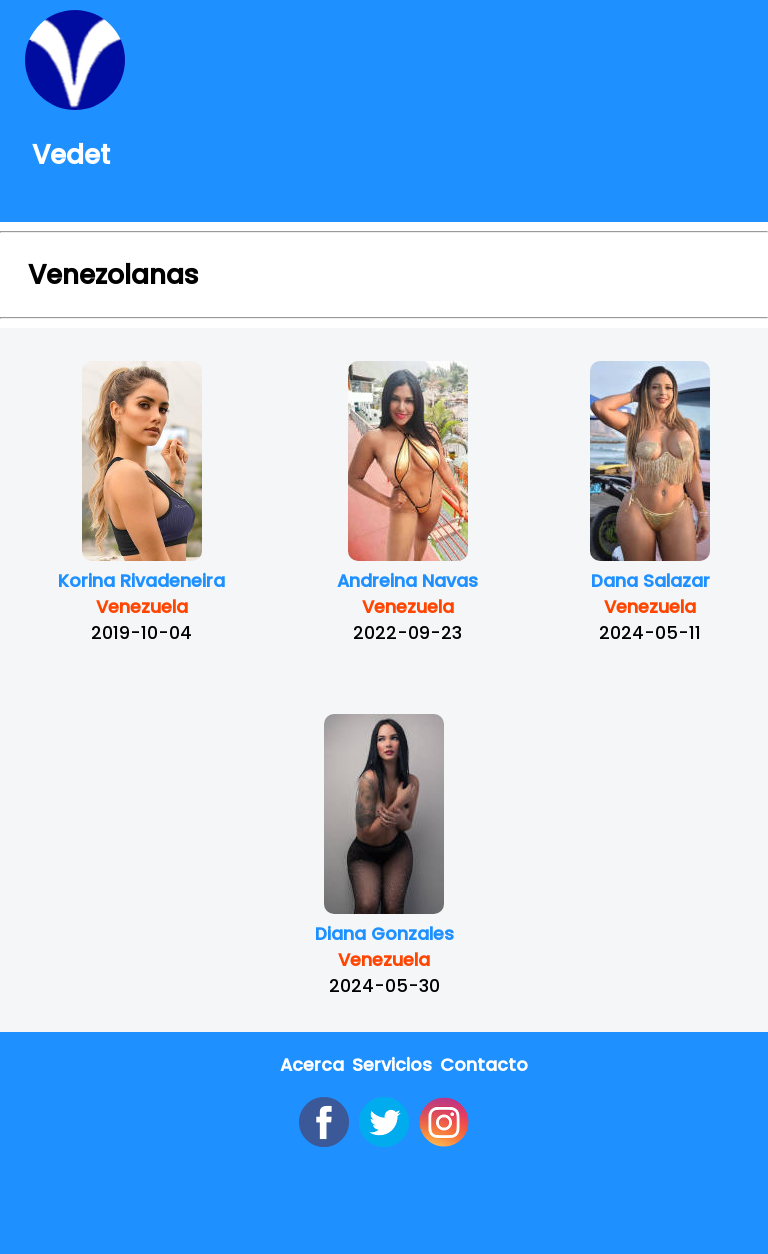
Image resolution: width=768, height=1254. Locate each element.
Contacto (484, 1065)
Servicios (392, 1065)
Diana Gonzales (384, 934)
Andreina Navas (407, 581)
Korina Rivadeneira (141, 581)
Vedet (67, 154)
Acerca (312, 1065)
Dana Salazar (650, 581)
